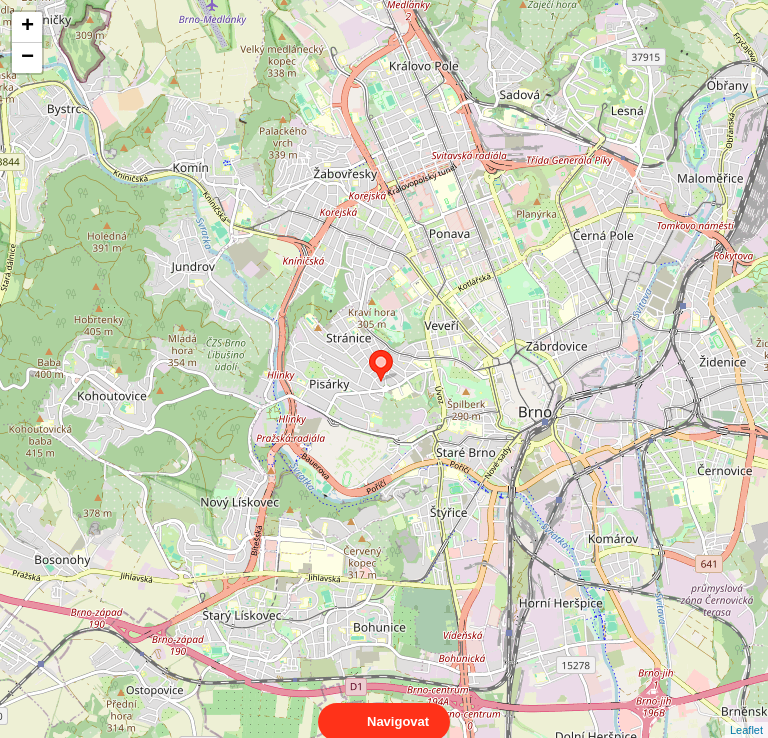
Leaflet (746, 712)
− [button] (27, 58)
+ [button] (27, 27)
